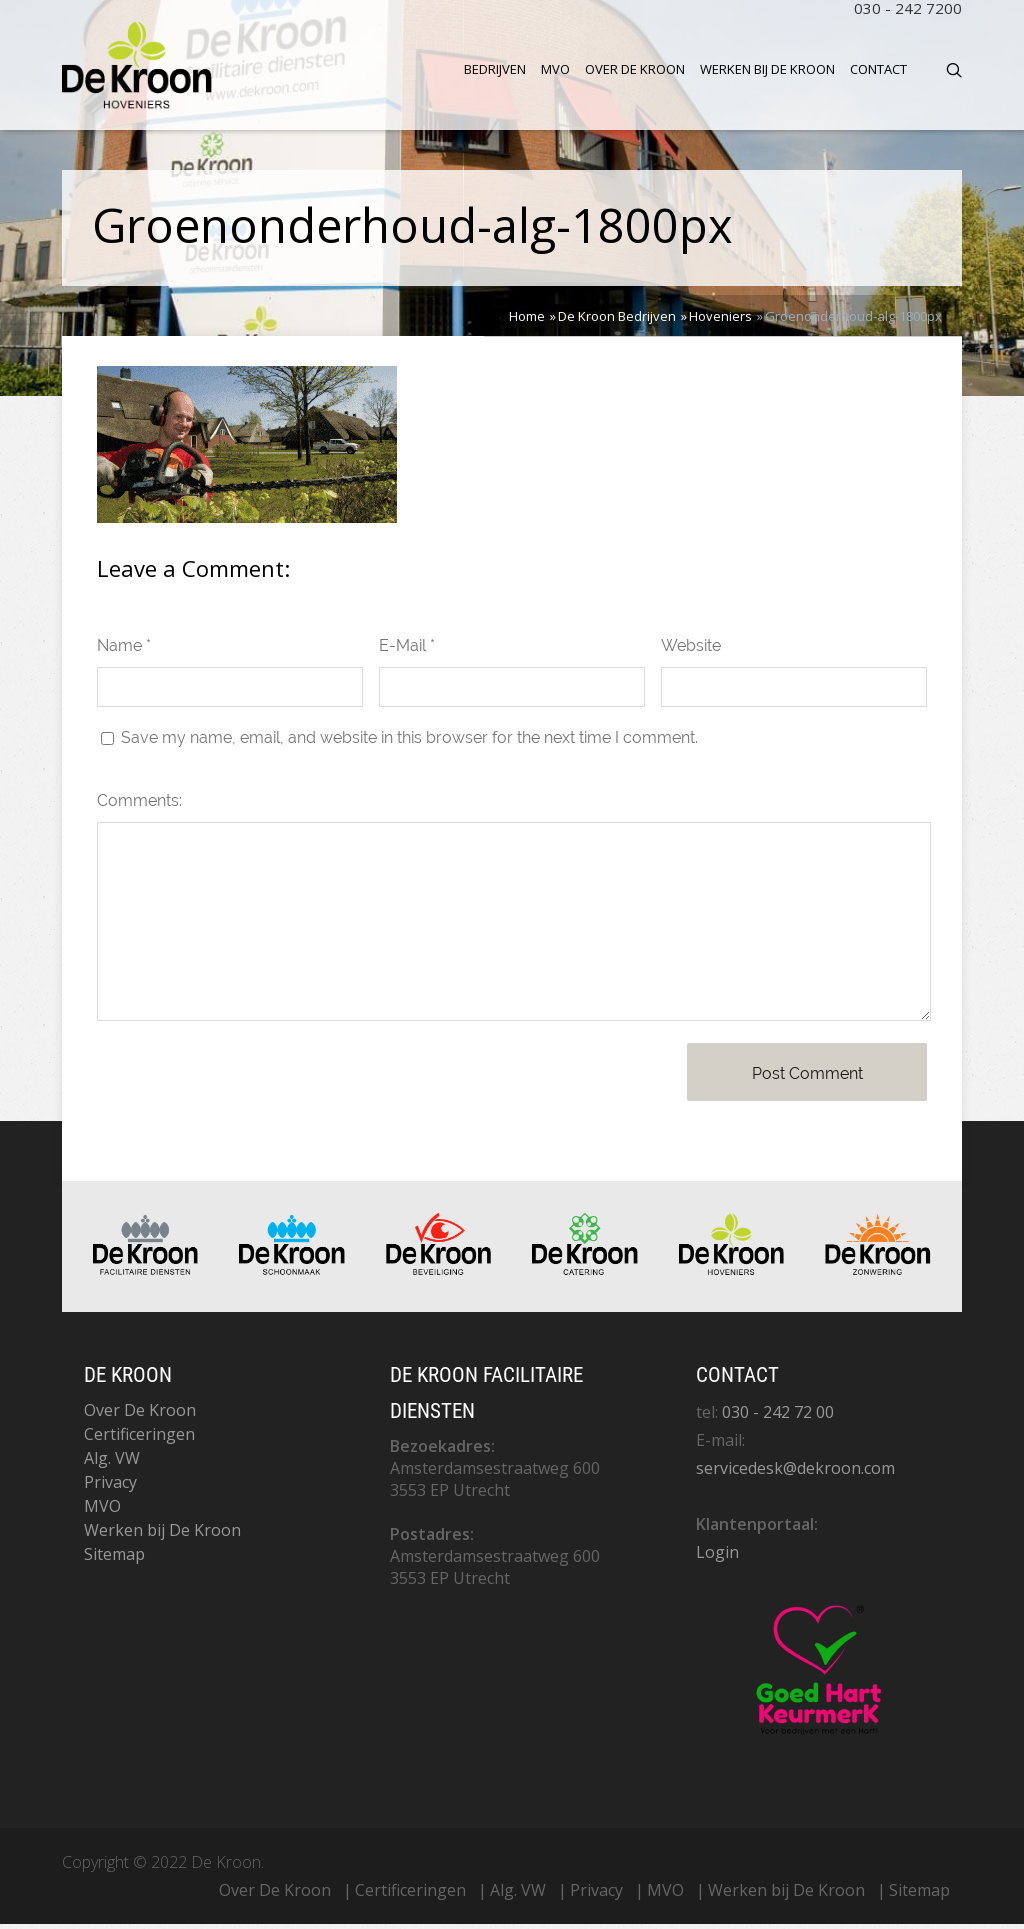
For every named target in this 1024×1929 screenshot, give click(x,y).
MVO (555, 69)
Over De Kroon (635, 69)
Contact (878, 69)
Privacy (110, 1487)
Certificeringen (139, 1439)
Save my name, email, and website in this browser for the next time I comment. (409, 742)
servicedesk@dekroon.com (795, 1473)
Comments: (139, 805)
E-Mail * (407, 650)
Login (717, 1557)
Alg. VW (112, 1463)
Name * (124, 650)
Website (691, 650)
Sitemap (114, 1559)
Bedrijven (495, 69)
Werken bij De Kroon (767, 69)
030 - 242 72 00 (778, 1417)
